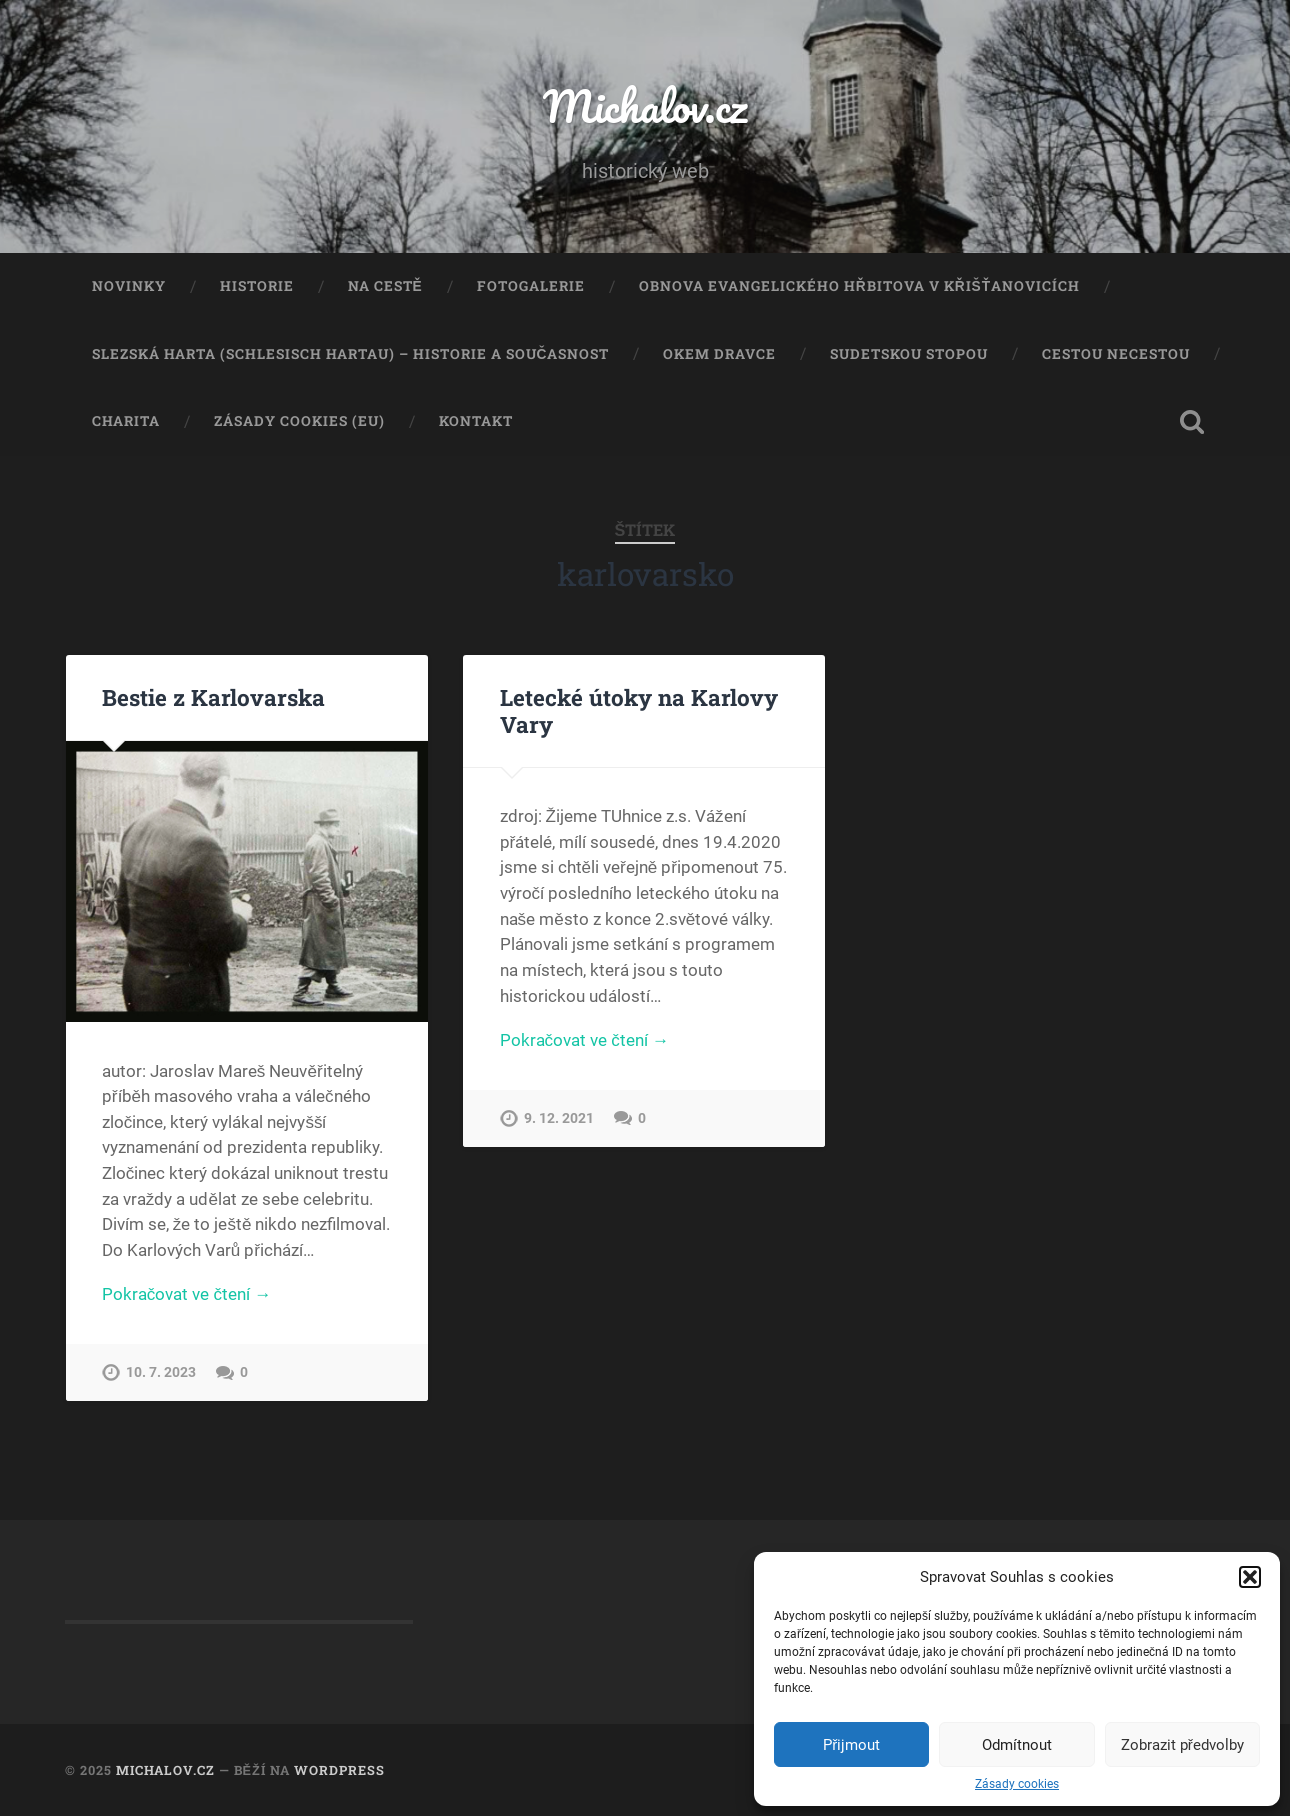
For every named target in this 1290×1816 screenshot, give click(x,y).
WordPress (339, 1770)
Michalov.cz (645, 105)
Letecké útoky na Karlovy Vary (639, 710)
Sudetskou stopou (909, 354)
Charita (126, 421)
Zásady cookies (1017, 1784)
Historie (257, 286)
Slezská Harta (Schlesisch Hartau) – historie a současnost (351, 354)
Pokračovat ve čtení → (186, 1294)
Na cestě (385, 286)
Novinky (129, 286)
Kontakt (476, 421)
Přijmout (851, 1745)
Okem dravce (719, 354)
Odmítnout (1017, 1745)
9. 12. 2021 (559, 1118)
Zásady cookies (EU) (299, 421)
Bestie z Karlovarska (213, 697)
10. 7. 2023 (161, 1372)
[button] (1250, 1577)
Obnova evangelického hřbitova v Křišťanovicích (859, 286)
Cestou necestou (1116, 354)
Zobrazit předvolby (1182, 1745)
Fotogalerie (531, 286)
